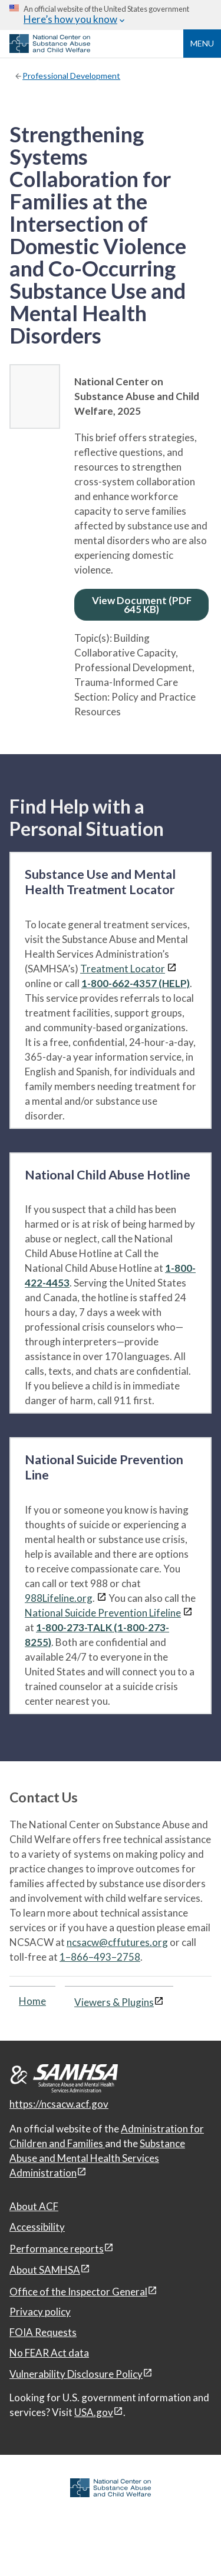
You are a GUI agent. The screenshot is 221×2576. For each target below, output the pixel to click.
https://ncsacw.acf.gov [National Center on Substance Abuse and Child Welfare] (58, 2104)
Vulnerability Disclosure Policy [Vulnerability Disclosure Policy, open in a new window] (76, 2374)
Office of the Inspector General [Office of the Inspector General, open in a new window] (78, 2291)
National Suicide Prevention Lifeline (103, 1613)
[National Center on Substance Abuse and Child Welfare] (49, 49)
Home (32, 2001)
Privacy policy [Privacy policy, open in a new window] (40, 2311)
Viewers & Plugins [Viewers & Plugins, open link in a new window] (114, 2002)
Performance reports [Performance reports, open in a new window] (56, 2248)
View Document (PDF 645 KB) (142, 604)
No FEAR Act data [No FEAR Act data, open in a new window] (49, 2353)
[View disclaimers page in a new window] (172, 968)
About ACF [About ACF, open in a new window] (33, 2206)
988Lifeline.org (59, 1598)
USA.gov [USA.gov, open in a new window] (93, 2412)
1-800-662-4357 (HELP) (135, 983)
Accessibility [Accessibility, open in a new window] (37, 2227)
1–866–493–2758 (100, 1957)
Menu (202, 43)
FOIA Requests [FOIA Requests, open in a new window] (43, 2332)
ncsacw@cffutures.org (117, 1942)
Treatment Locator (122, 968)
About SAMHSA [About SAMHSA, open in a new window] (44, 2270)
